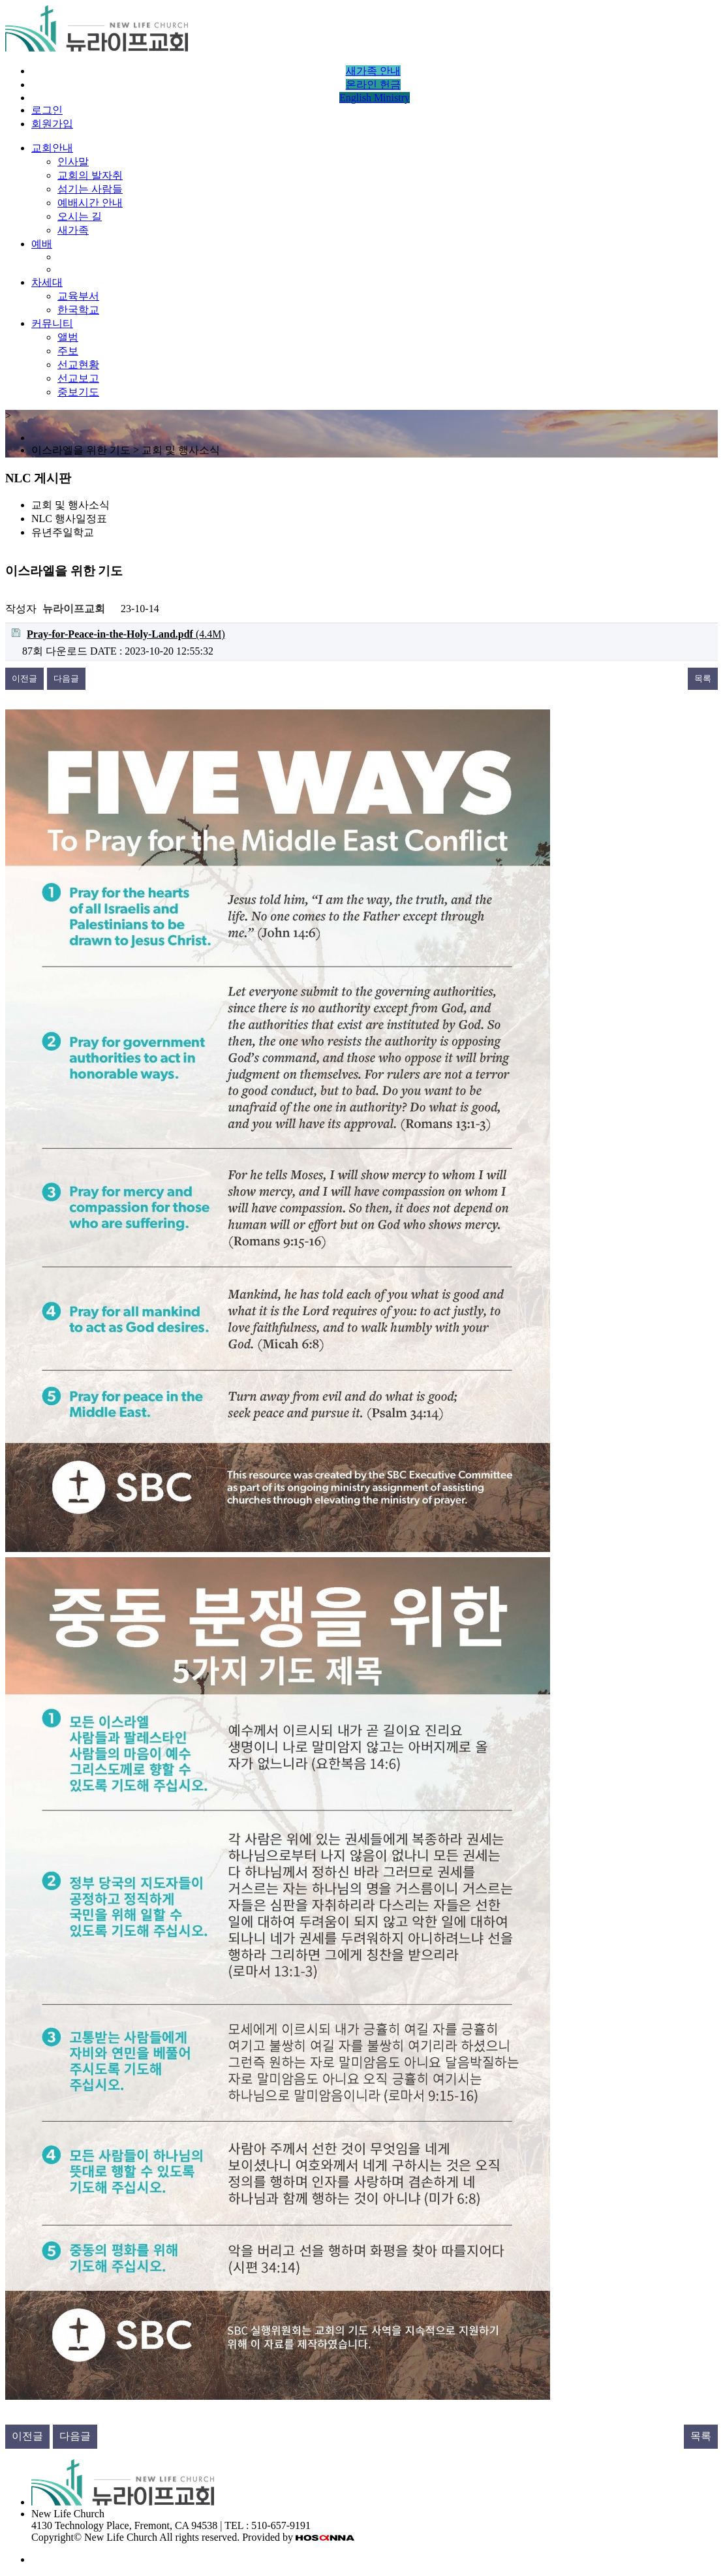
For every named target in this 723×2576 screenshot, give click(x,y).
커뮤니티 (52, 323)
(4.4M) (118, 634)
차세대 (47, 282)
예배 (41, 243)
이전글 (24, 678)
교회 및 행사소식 (70, 504)
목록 (702, 678)
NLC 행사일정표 (69, 518)
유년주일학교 (62, 532)
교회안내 (52, 147)
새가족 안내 (373, 70)
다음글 (66, 678)
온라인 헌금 (373, 84)
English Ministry (374, 97)
